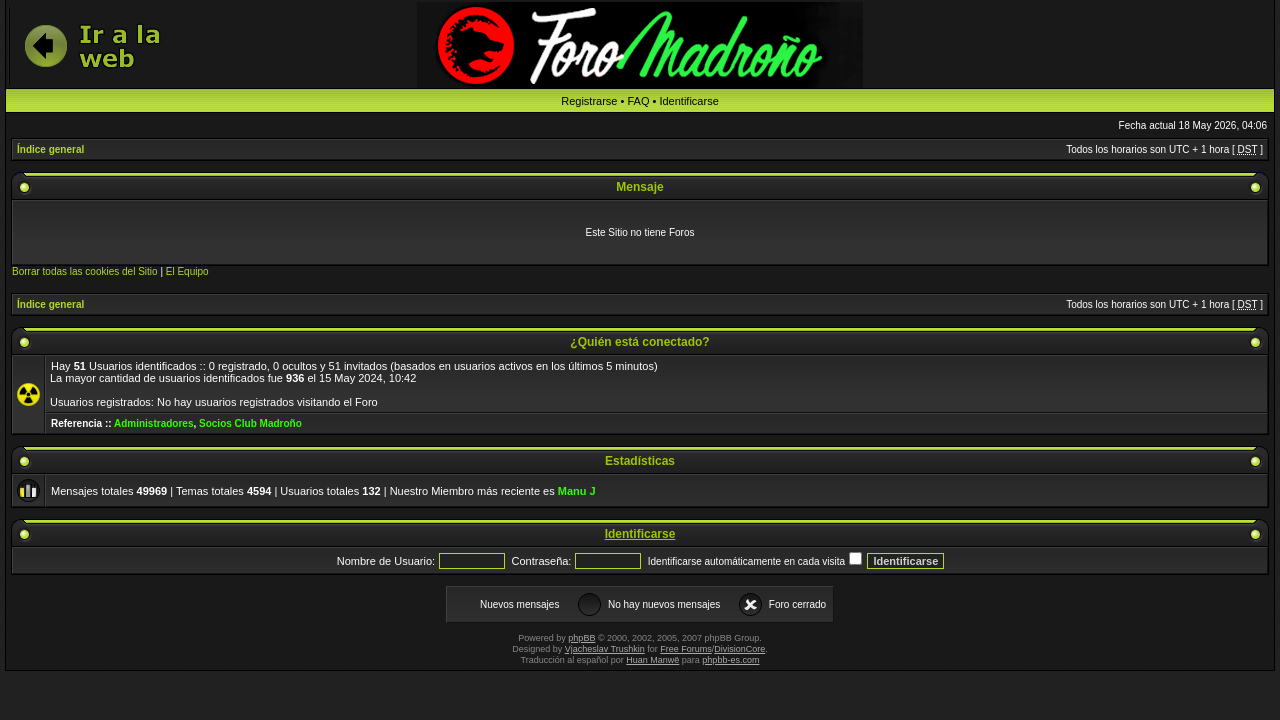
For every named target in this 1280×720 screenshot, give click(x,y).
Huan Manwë (652, 660)
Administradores (153, 423)
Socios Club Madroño (250, 423)
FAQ (638, 101)
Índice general (50, 149)
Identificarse (688, 101)
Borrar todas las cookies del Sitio (85, 271)
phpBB (581, 638)
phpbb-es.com (730, 660)
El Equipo (187, 271)
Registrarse (589, 101)
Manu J (577, 491)
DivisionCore (739, 649)
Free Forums (686, 649)
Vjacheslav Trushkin (605, 649)
